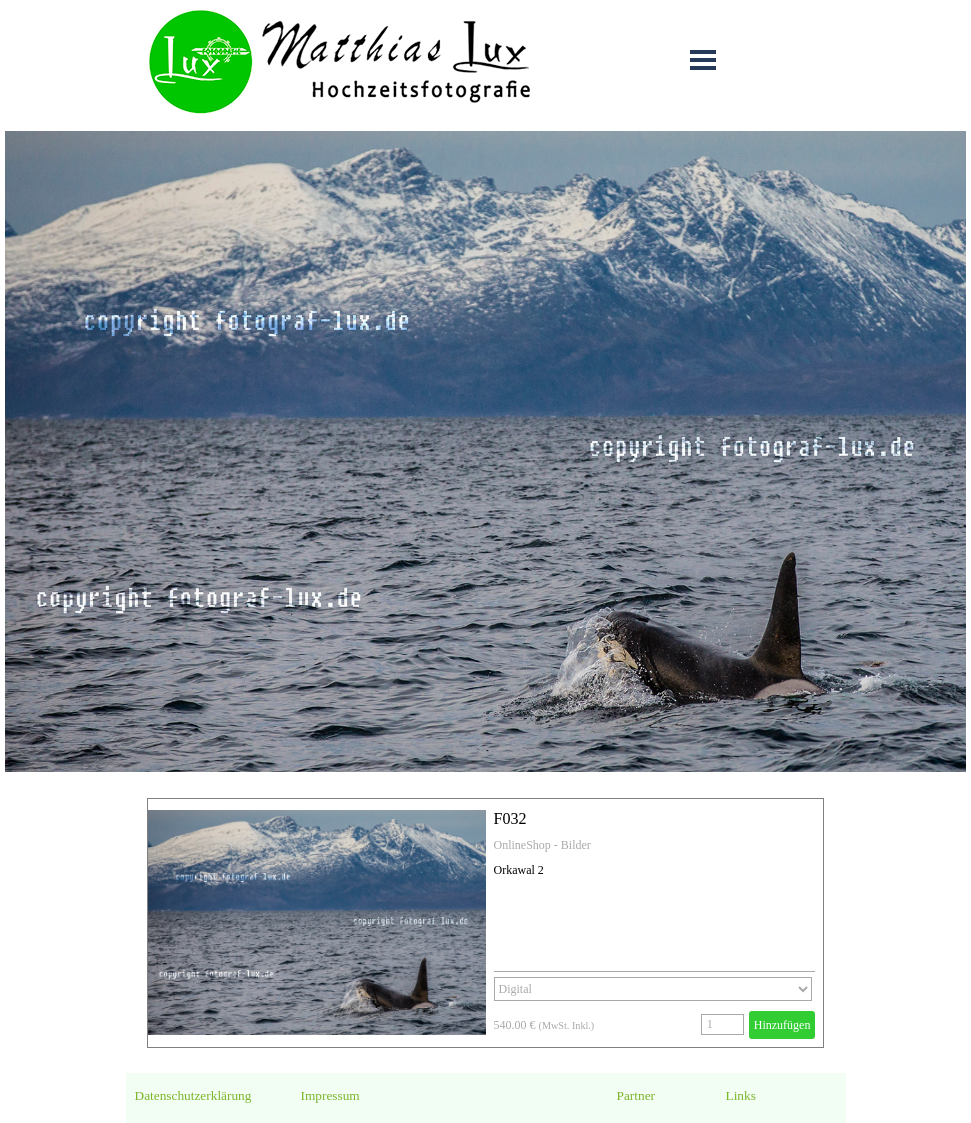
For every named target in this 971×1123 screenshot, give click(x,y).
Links (741, 1095)
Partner (636, 1095)
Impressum (330, 1095)
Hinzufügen (782, 1025)
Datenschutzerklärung (193, 1095)
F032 (510, 818)
